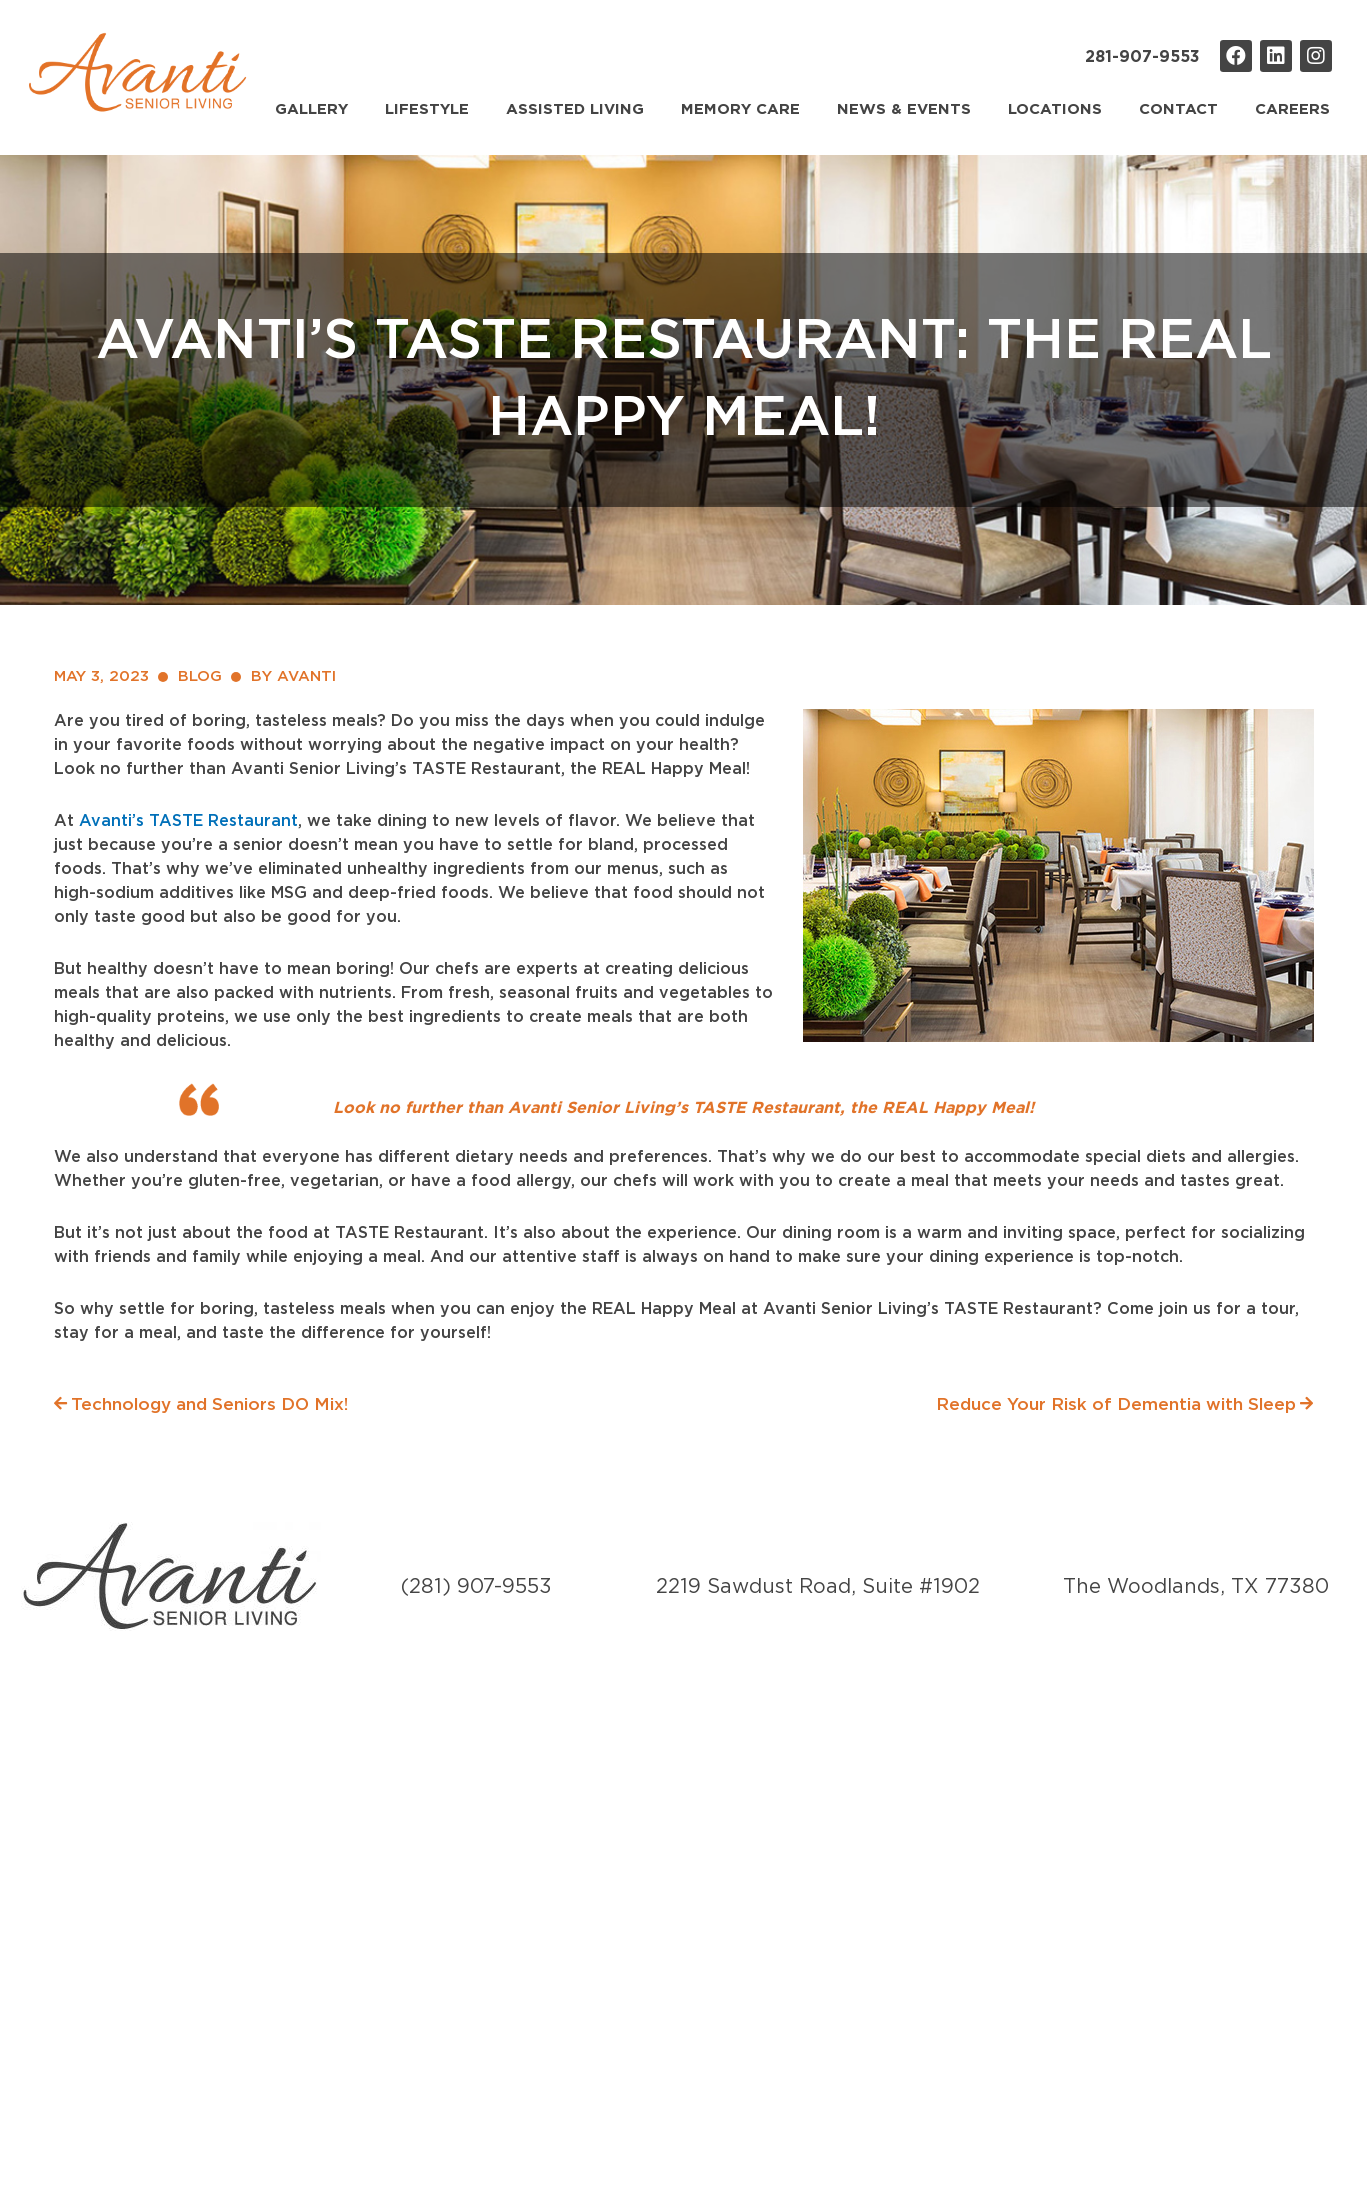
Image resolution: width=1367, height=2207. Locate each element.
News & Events (904, 109)
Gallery (311, 109)
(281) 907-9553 (476, 1587)
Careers (1292, 109)
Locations (1055, 109)
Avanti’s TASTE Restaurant (188, 821)
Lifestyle (427, 109)
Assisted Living (575, 109)
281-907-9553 (1142, 57)
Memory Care (740, 109)
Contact (1178, 109)
